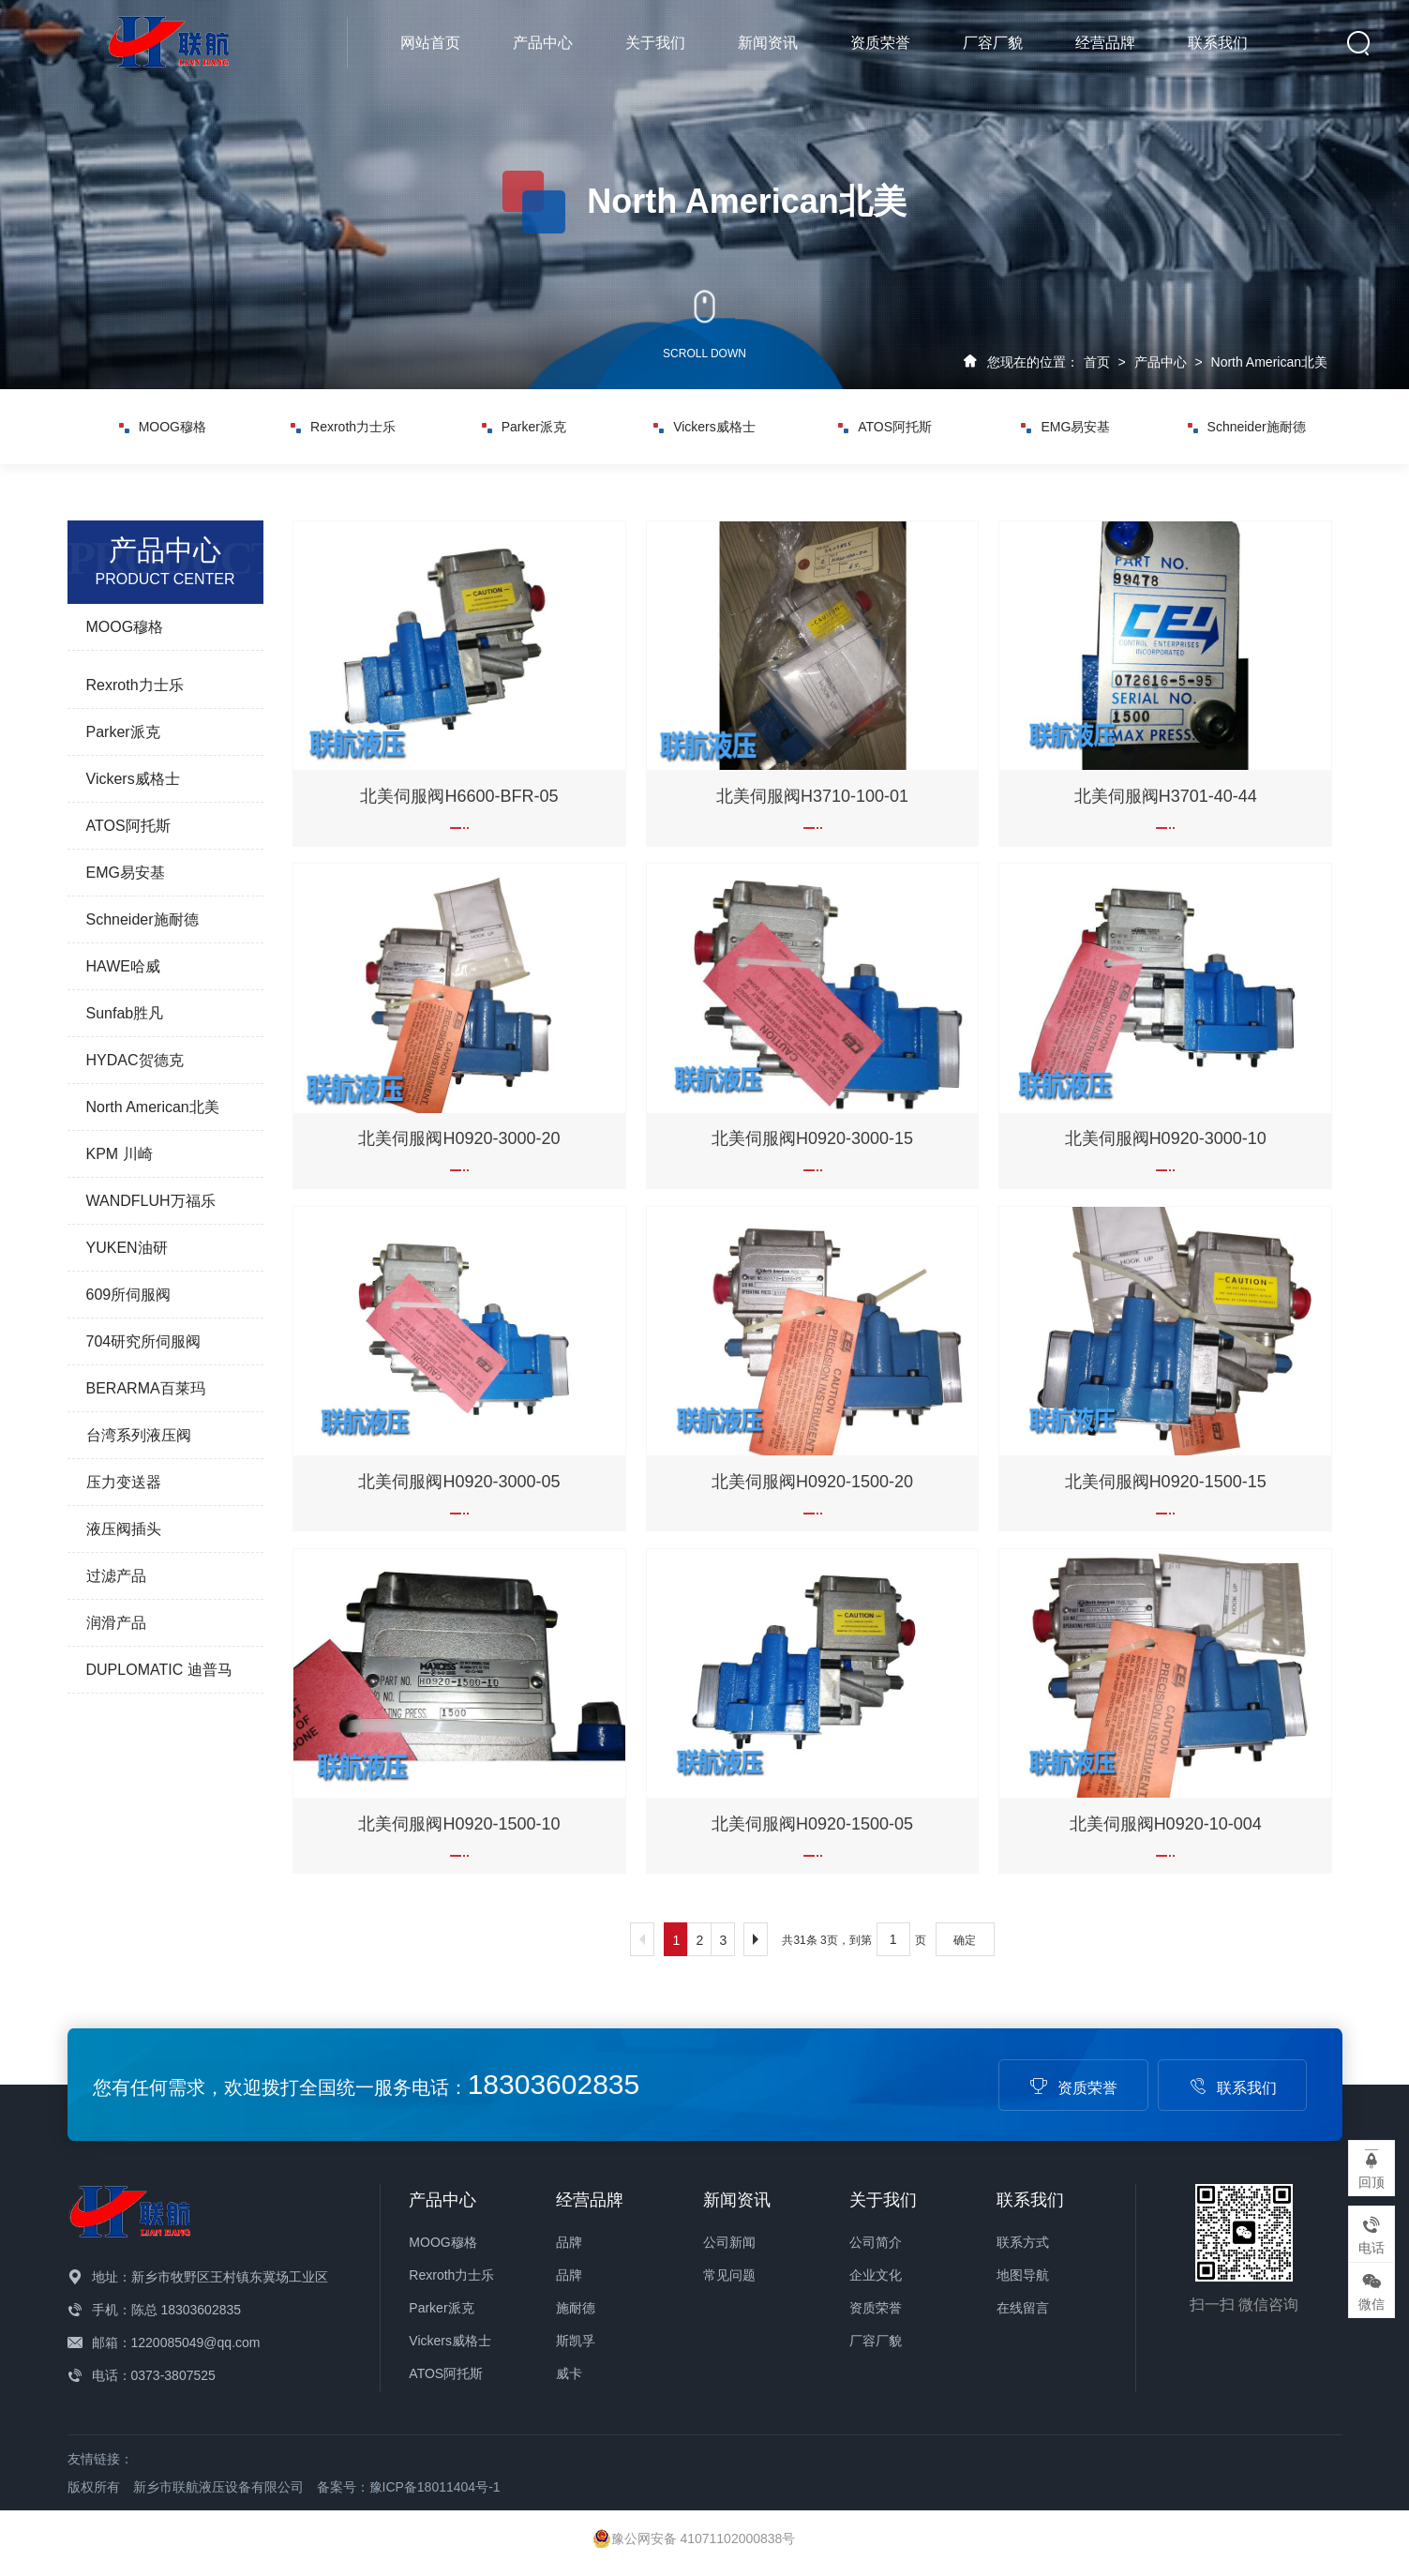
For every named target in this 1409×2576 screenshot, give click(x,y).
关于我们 (655, 43)
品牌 (569, 2242)
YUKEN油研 (127, 1248)
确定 (964, 1940)
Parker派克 (524, 426)
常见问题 (729, 2274)
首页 (1097, 361)
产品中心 (543, 43)
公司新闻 (729, 2242)
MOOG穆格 (162, 426)
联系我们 (1218, 43)
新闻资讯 (768, 43)
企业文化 (875, 2274)
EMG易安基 (1065, 426)
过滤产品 (116, 1576)
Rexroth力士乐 (343, 426)
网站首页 (430, 43)
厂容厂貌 (993, 43)
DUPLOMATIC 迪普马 (159, 1670)
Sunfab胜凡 (125, 1013)
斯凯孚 (575, 2340)
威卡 (569, 2373)
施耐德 (575, 2307)
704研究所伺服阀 (144, 1341)
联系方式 (1023, 2242)
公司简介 (875, 2242)
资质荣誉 (880, 43)
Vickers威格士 (704, 426)
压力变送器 (123, 1482)
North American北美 (1269, 361)
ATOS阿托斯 (885, 426)
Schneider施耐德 (1247, 426)
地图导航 (1023, 2274)
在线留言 (1023, 2307)
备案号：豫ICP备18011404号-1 (409, 2486)
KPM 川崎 (119, 1154)
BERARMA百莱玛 (145, 1388)
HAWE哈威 (123, 966)
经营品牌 (1105, 43)
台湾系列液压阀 (138, 1435)
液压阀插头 (123, 1529)
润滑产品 (116, 1623)
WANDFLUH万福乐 (151, 1201)
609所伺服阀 (129, 1295)
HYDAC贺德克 (135, 1060)
